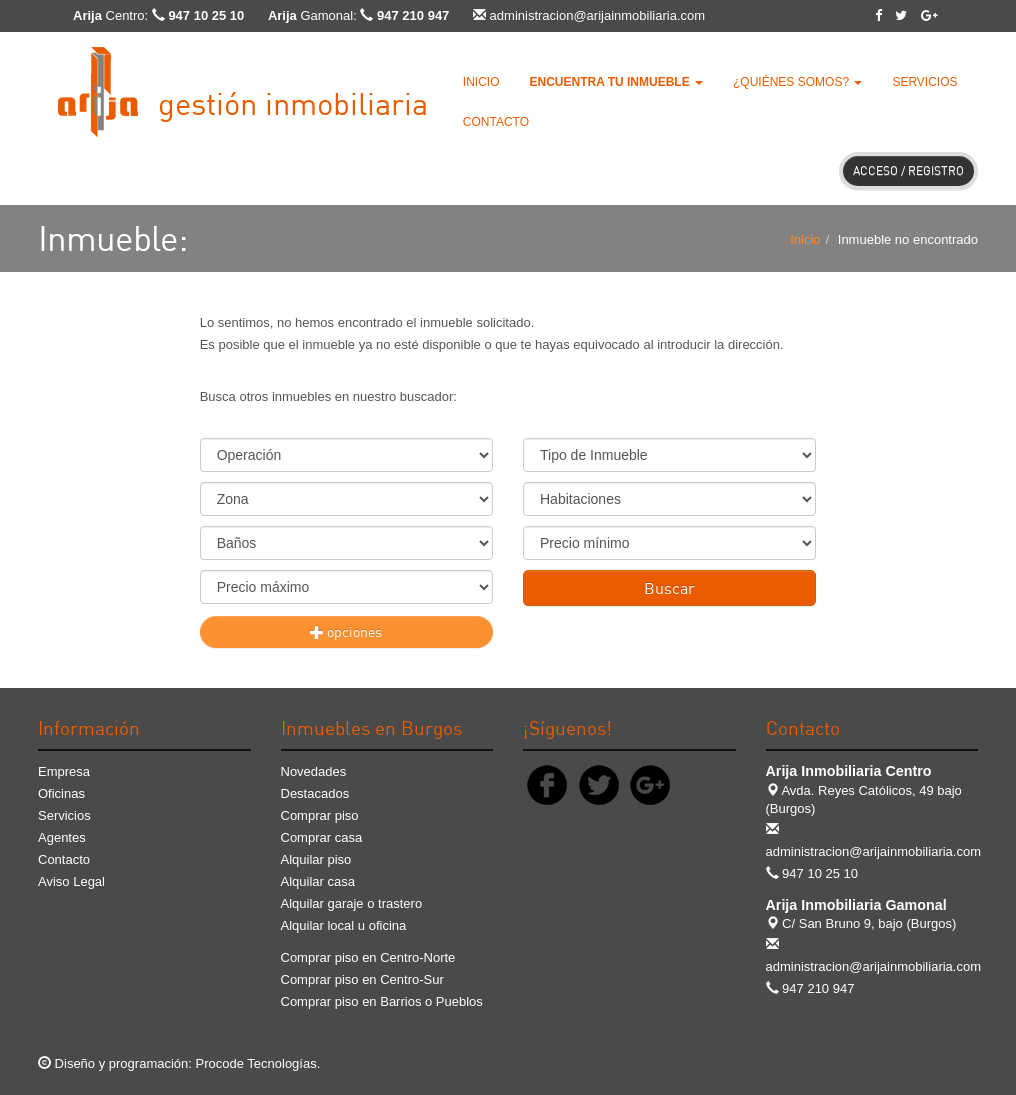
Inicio (481, 82)
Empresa (64, 771)
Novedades (314, 771)
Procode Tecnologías (256, 1063)
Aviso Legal (71, 881)
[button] (616, 82)
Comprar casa (322, 837)
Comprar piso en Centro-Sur (362, 979)
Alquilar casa (318, 881)
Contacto (496, 122)
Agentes (62, 837)
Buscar (669, 588)
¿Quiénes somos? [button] (797, 82)
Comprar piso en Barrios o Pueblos (382, 1001)
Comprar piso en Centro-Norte (368, 957)
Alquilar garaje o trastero (352, 903)
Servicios (924, 82)
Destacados (315, 793)
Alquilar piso (316, 859)
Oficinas (61, 793)
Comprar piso (320, 815)
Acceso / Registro (908, 170)
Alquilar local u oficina (344, 925)
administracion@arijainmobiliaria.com (598, 15)
